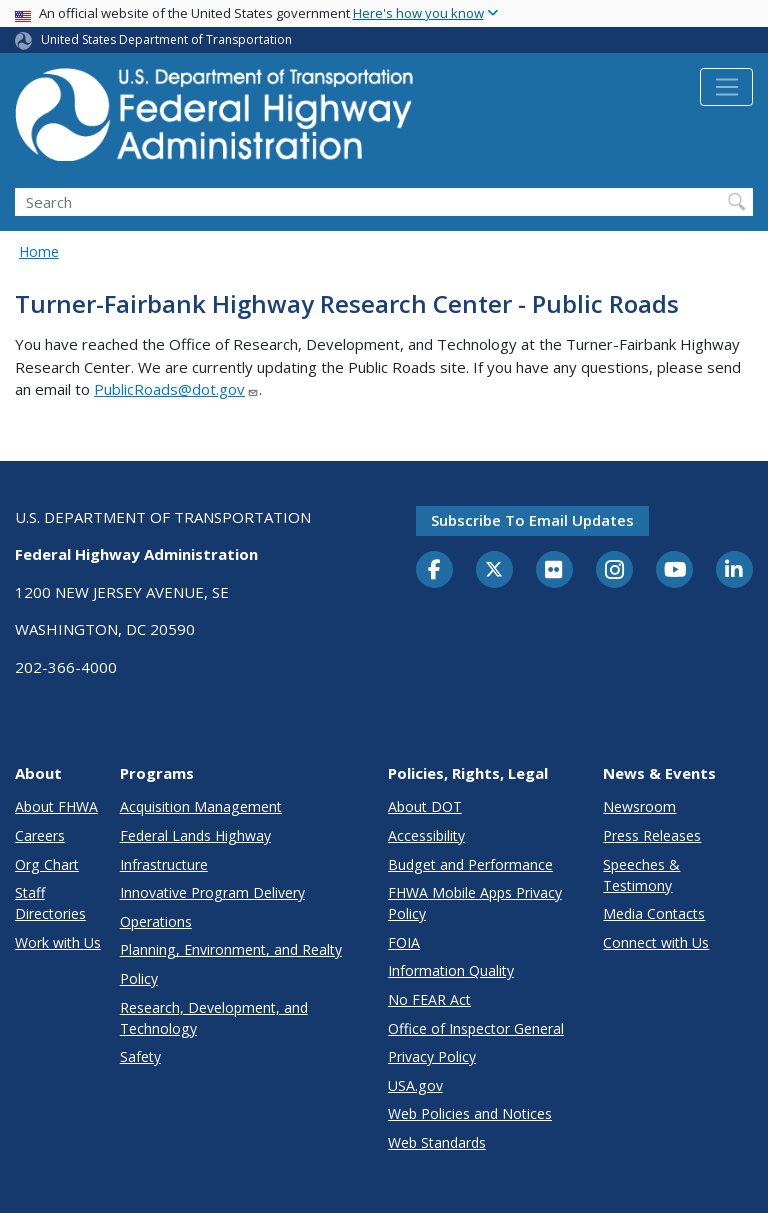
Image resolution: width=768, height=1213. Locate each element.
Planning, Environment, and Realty (231, 949)
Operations (156, 921)
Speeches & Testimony (641, 875)
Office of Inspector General (476, 1028)
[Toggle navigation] (726, 87)
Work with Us (58, 942)
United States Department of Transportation (166, 39)
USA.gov (415, 1085)
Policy (139, 978)
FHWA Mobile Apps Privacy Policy (475, 903)
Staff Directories (50, 903)
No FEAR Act (429, 999)
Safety (140, 1056)
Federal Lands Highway (195, 835)
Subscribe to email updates (532, 520)
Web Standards (437, 1142)
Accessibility (426, 835)
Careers (40, 835)
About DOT (425, 806)
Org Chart (47, 864)
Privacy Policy (432, 1056)
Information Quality (451, 970)
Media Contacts (654, 913)
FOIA (404, 942)
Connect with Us (656, 942)
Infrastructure (164, 864)
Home (39, 251)
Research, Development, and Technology (214, 1018)
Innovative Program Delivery (212, 892)
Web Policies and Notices (470, 1113)
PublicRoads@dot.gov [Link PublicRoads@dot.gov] (176, 389)
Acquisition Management (201, 806)
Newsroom (639, 806)
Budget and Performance (470, 864)
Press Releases (652, 835)
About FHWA (56, 806)
